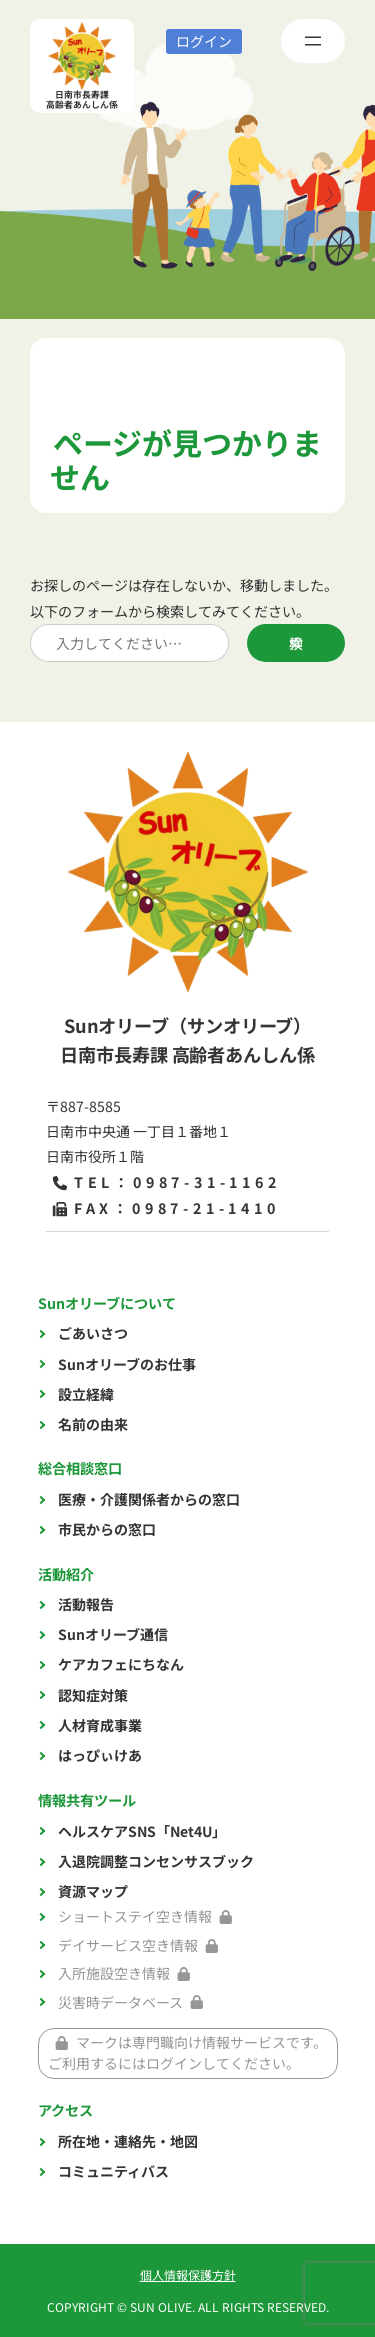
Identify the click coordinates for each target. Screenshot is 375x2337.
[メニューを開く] (313, 41)
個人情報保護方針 (188, 2274)
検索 (296, 643)
